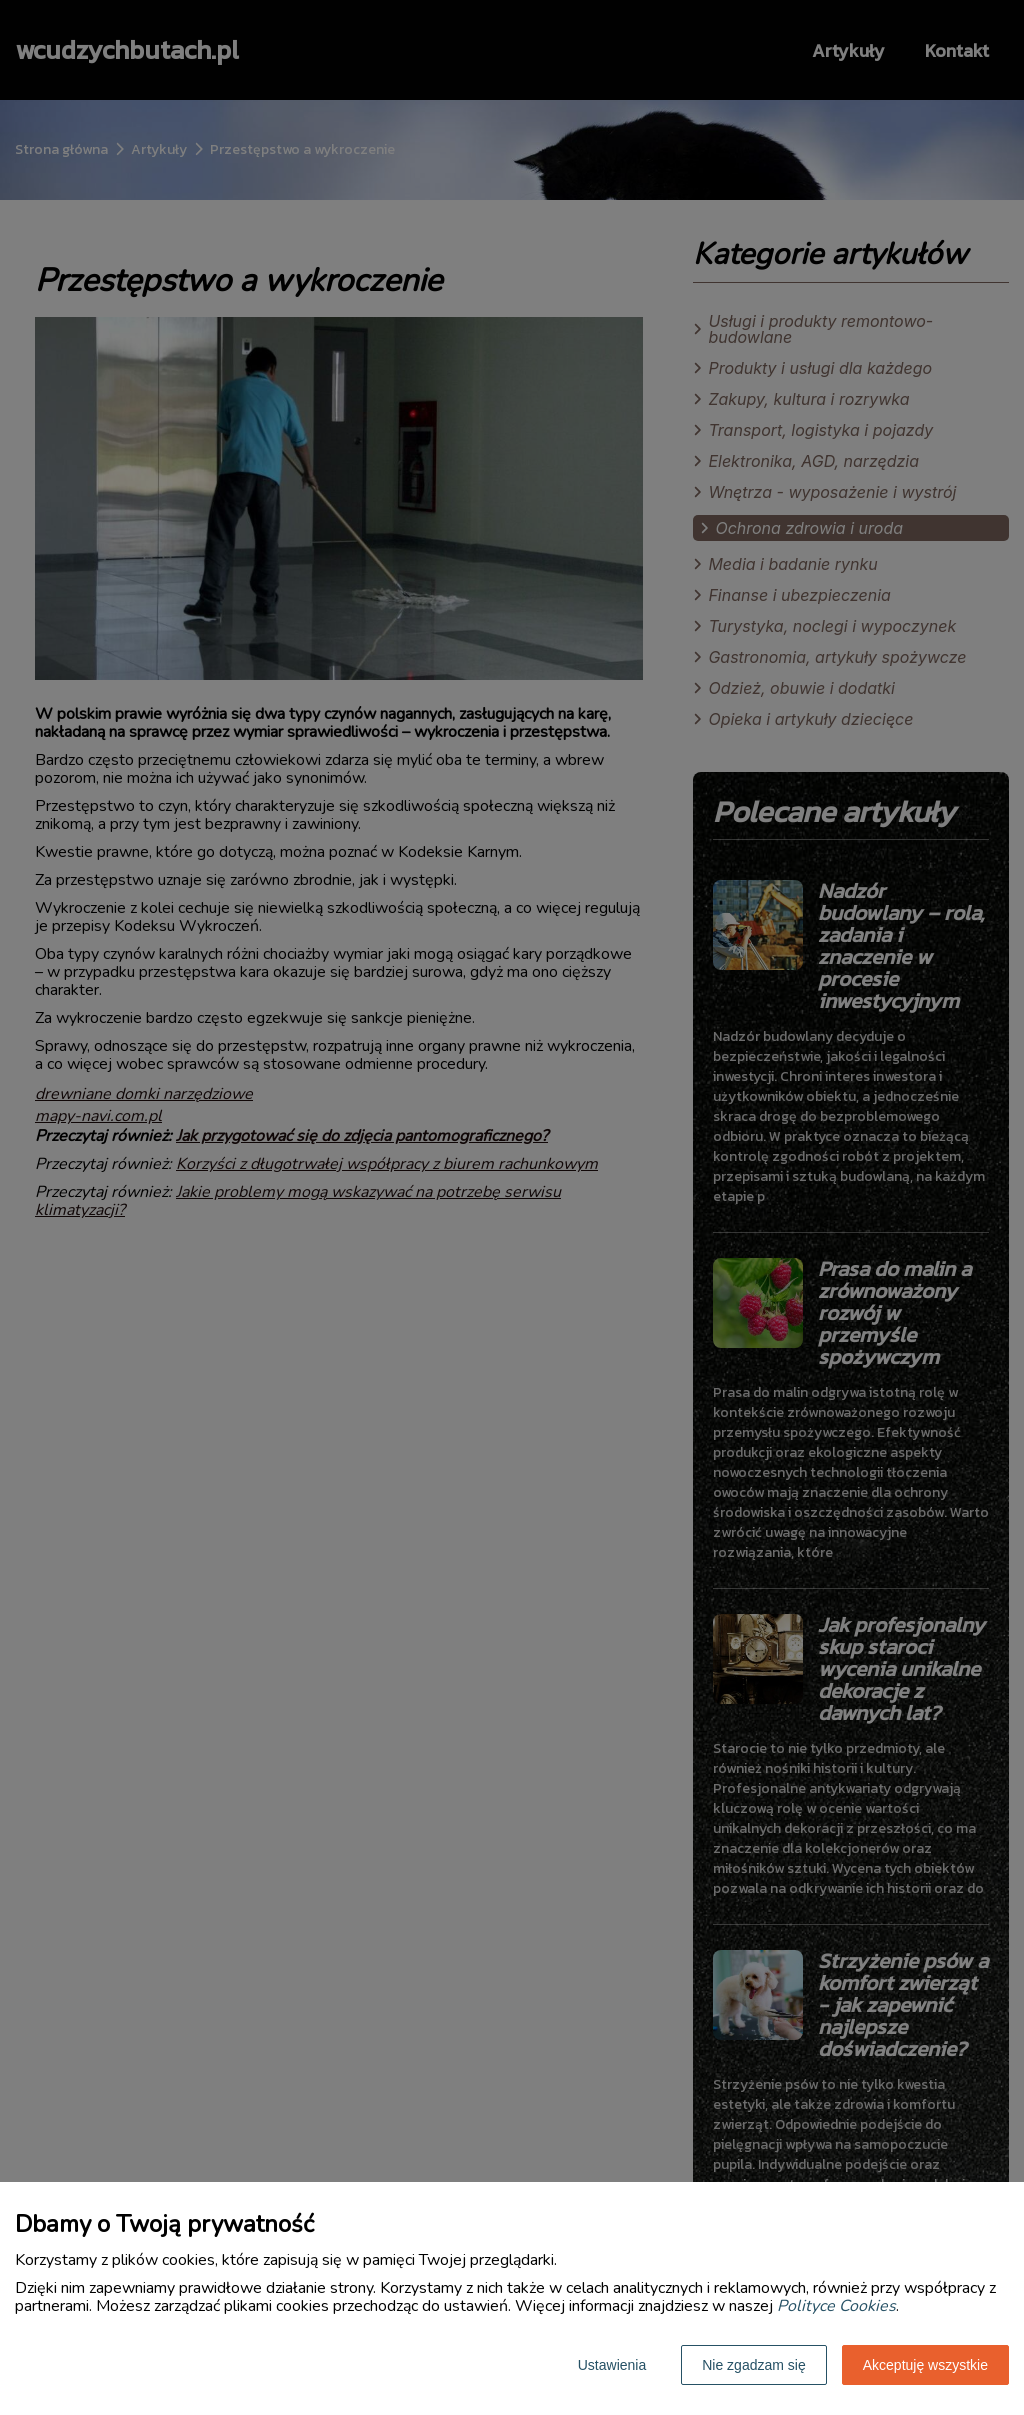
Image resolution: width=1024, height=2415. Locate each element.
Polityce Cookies (836, 2306)
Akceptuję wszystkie (925, 2365)
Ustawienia (612, 2365)
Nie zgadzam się (754, 2365)
